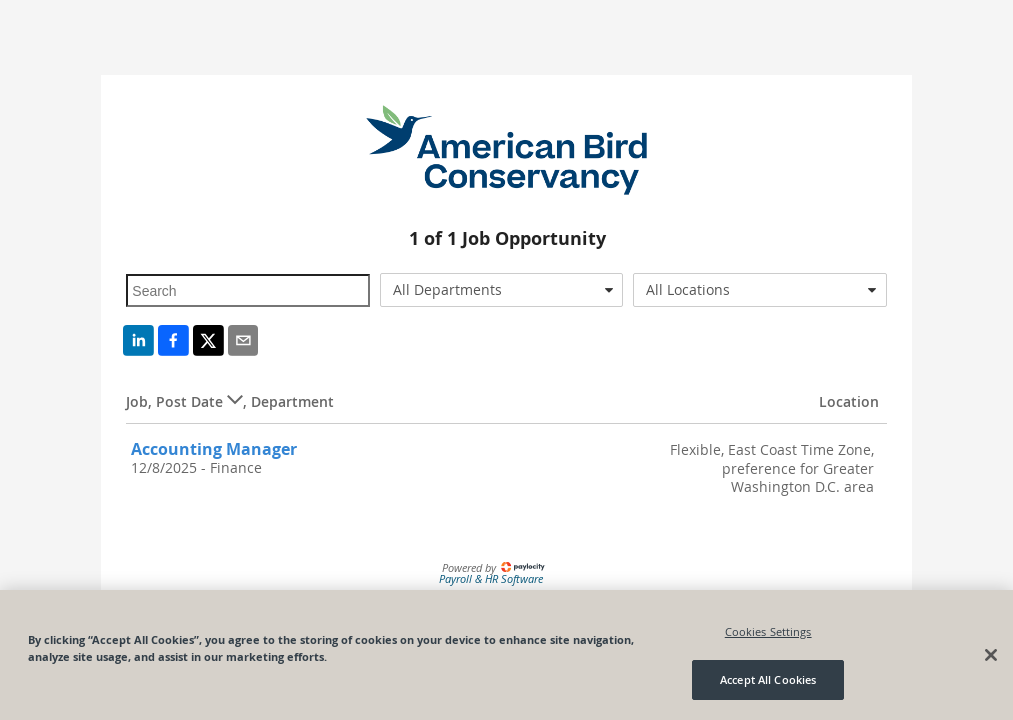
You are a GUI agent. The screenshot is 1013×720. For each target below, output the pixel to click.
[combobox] (501, 290)
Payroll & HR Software (491, 578)
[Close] (991, 655)
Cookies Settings (768, 631)
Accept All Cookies (768, 679)
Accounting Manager (214, 449)
